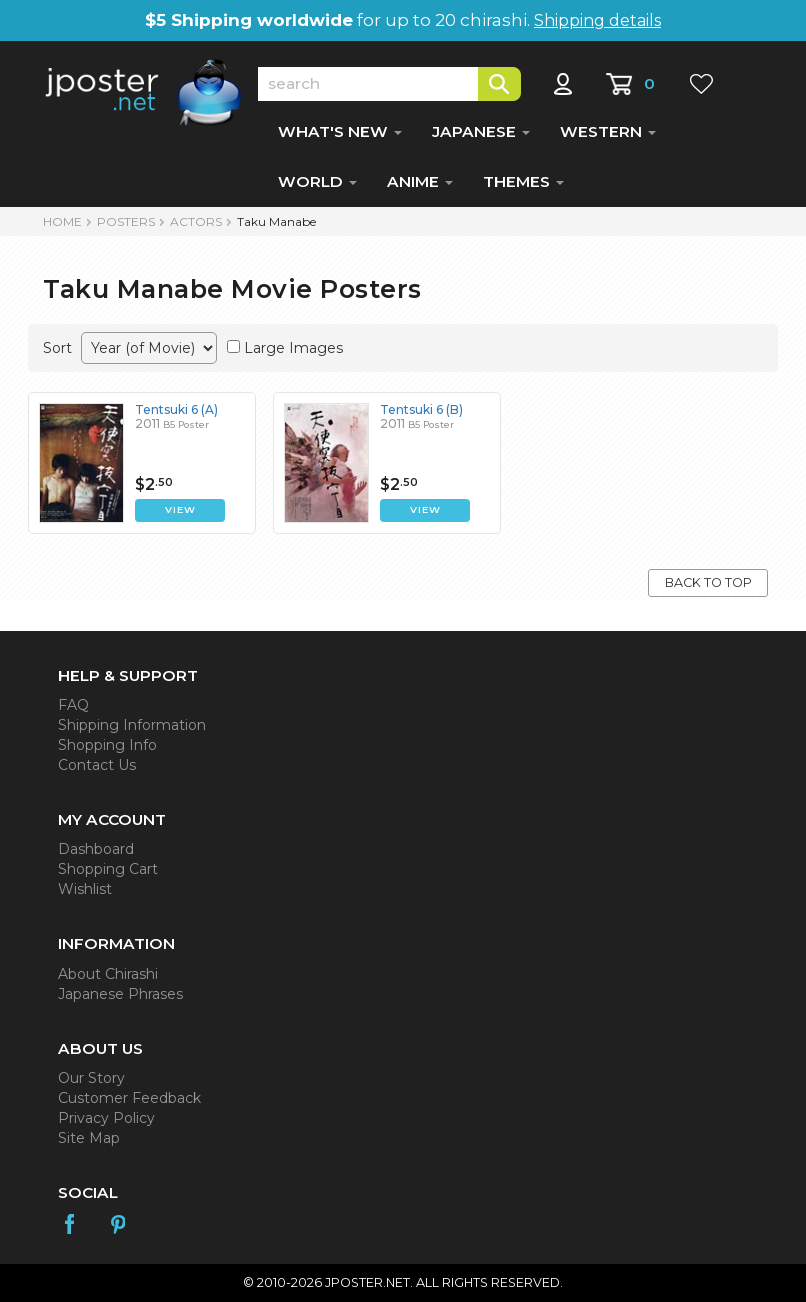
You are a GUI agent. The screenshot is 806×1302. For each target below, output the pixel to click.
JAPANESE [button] (481, 131)
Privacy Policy (106, 1118)
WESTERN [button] (608, 131)
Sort (57, 348)
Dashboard (96, 849)
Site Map (89, 1138)
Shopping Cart (108, 869)
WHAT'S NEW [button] (340, 131)
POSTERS (126, 221)
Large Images (293, 348)
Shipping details (597, 20)
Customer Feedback (129, 1098)
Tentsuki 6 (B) (421, 409)
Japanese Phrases (120, 994)
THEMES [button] (523, 181)
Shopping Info (107, 745)
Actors (196, 221)
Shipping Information (132, 725)
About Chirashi (108, 974)
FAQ (73, 705)
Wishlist (85, 889)
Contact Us (97, 765)
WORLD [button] (317, 181)
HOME (62, 221)
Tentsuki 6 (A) (176, 409)
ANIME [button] (420, 181)
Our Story (91, 1078)
